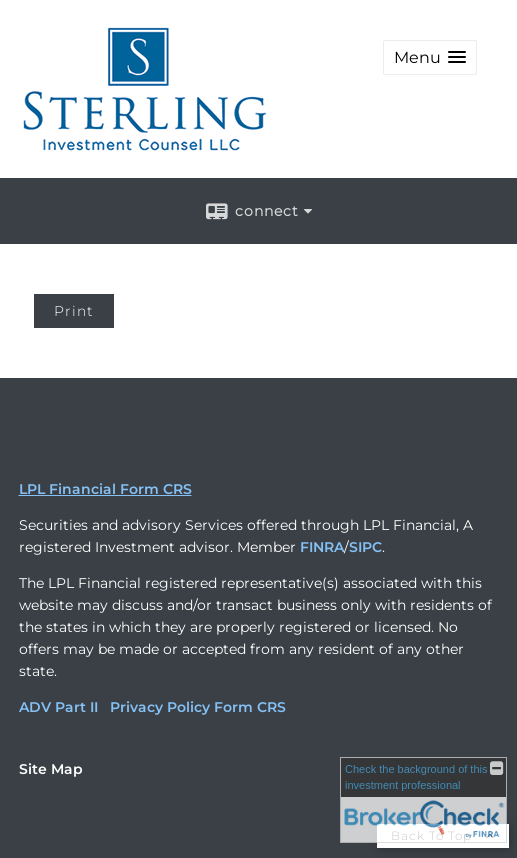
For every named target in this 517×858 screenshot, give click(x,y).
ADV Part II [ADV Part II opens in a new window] (58, 707)
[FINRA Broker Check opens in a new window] (423, 800)
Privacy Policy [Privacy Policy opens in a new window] (160, 707)
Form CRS (250, 707)
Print (74, 311)
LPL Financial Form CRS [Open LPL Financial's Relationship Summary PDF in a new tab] (105, 489)
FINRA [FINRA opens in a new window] (322, 547)
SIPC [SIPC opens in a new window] (365, 547)
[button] (430, 57)
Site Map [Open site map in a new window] (51, 769)
